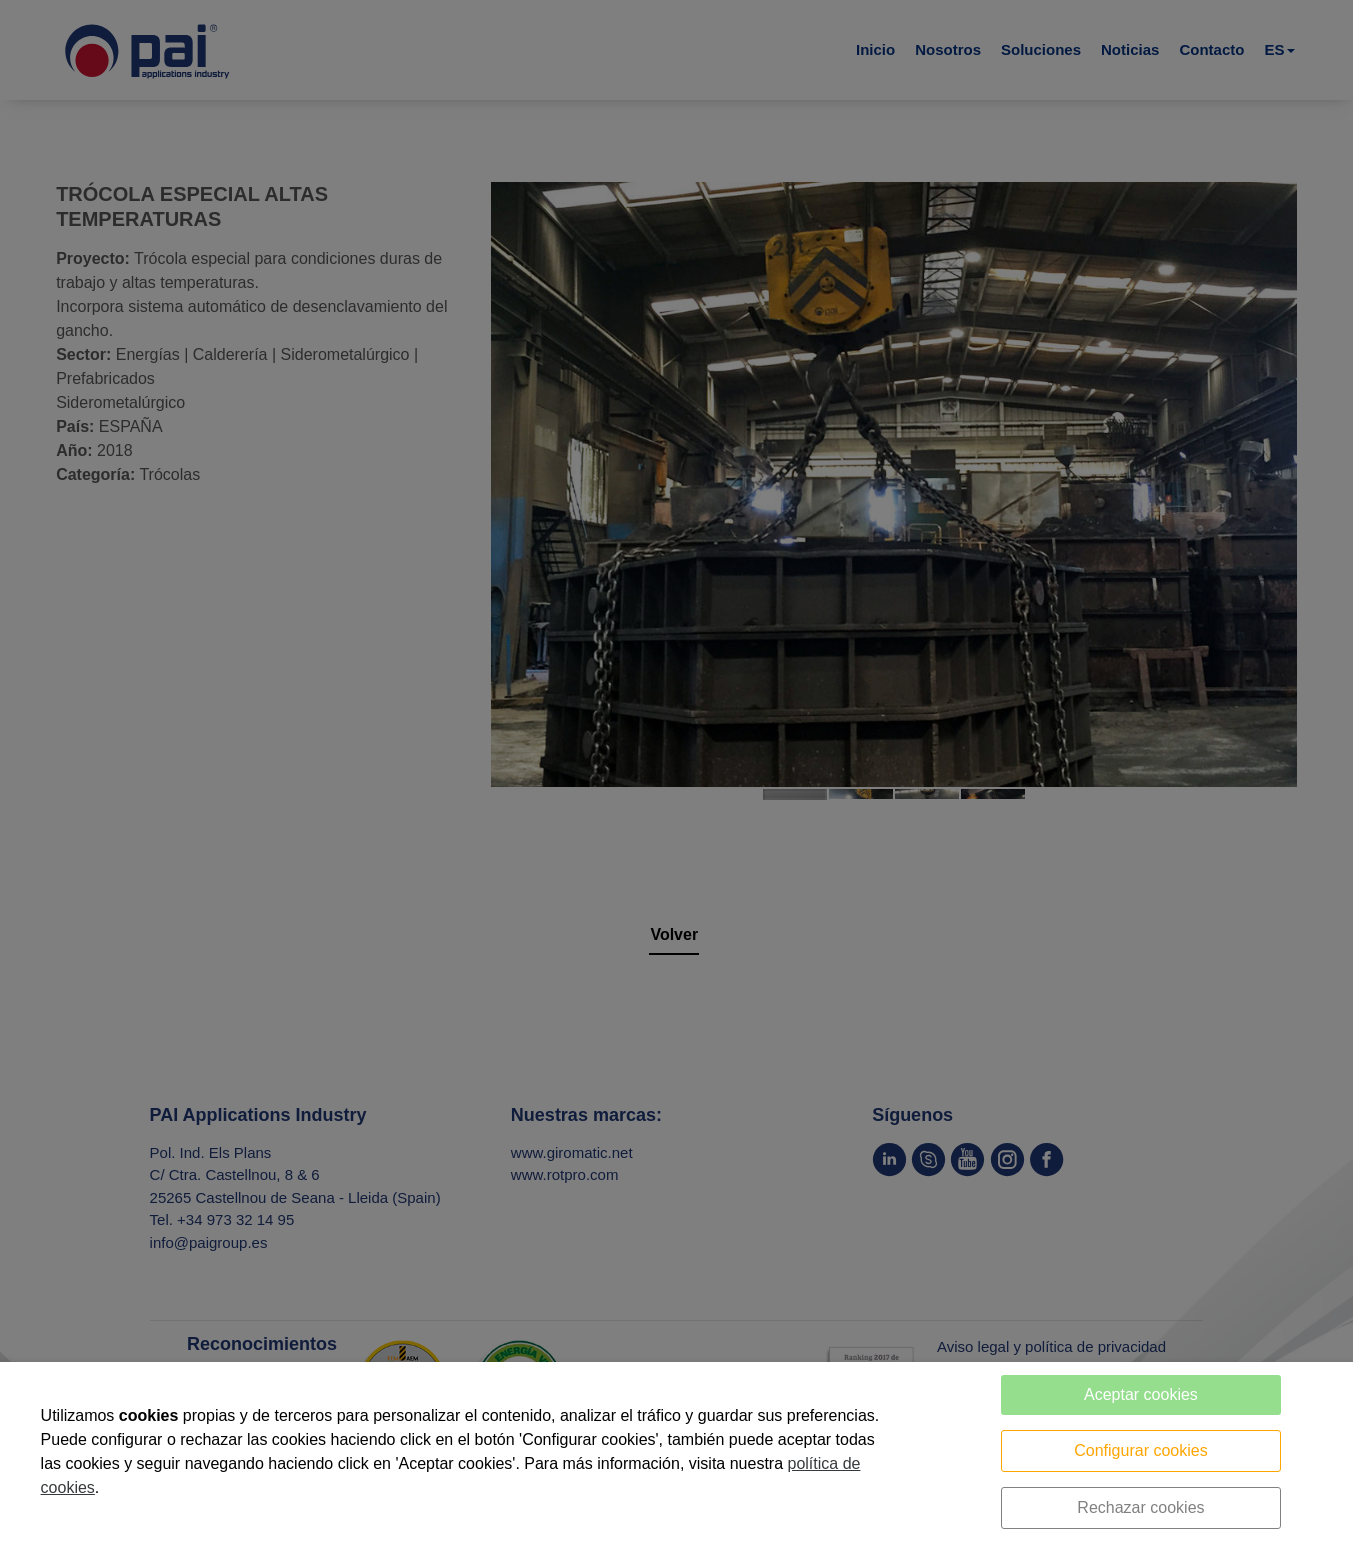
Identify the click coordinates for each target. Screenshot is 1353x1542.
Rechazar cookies (1140, 1507)
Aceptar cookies (1141, 1394)
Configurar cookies (1140, 1450)
